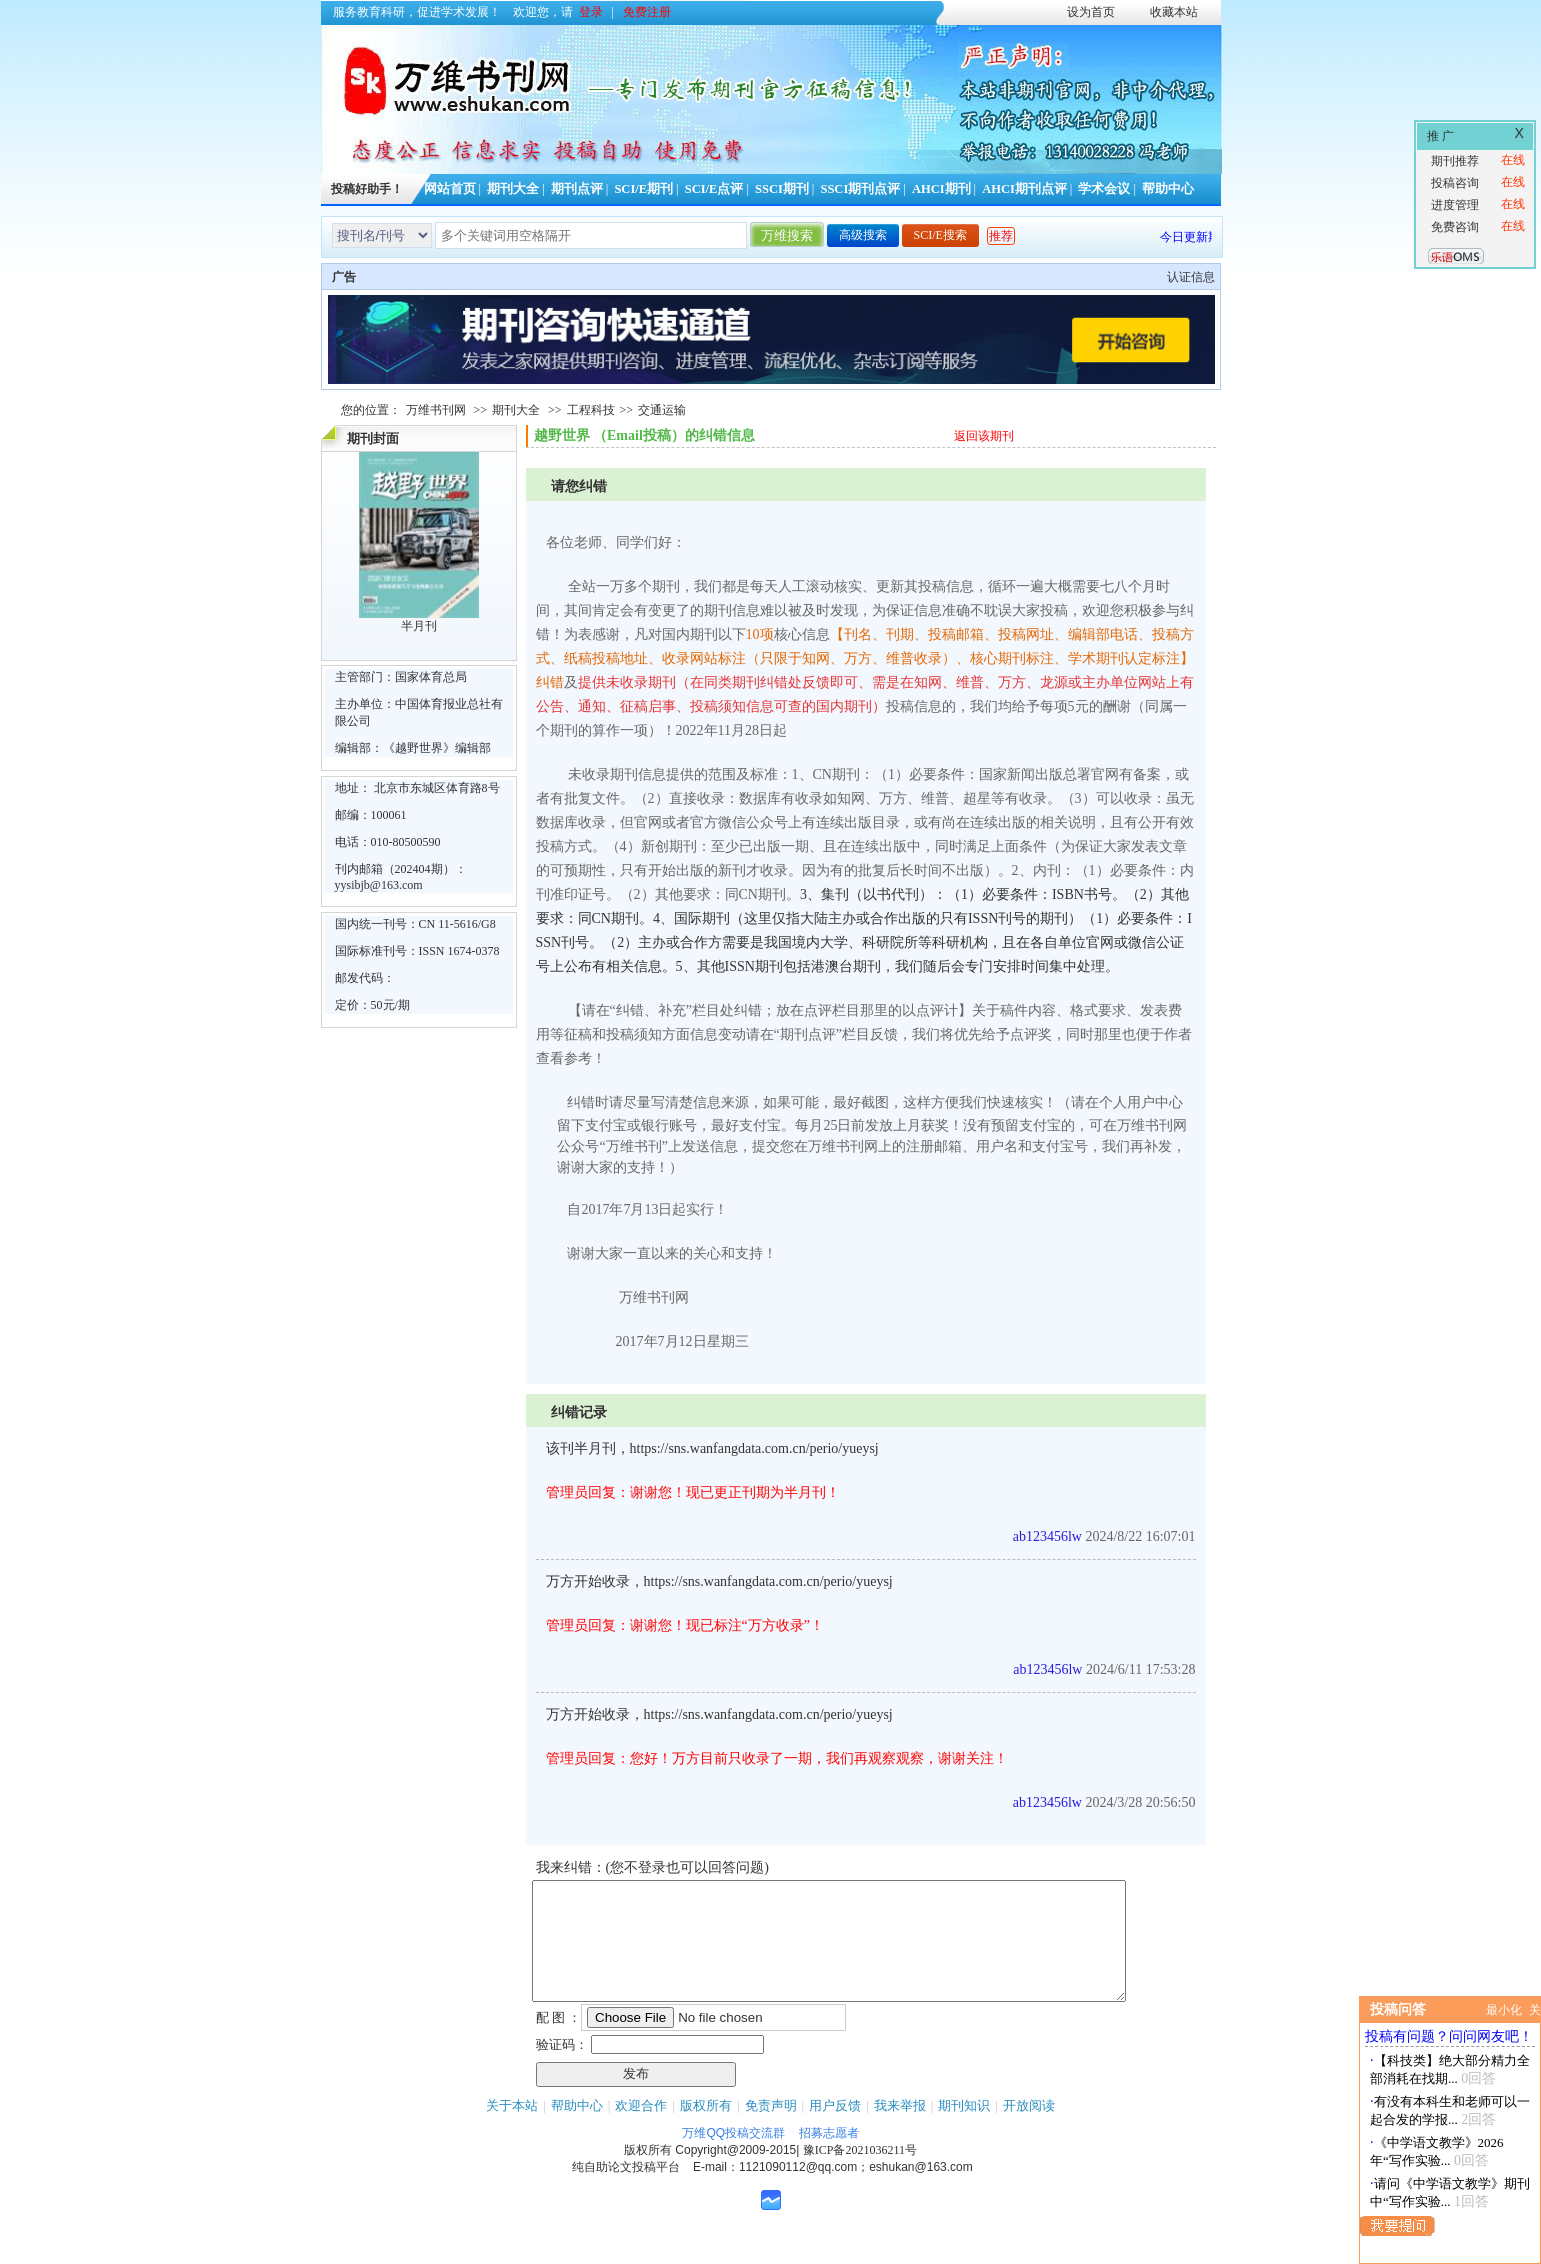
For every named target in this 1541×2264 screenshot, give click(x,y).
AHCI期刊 (941, 189)
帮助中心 (1168, 189)
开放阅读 (1029, 2129)
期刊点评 (577, 189)
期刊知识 (964, 2129)
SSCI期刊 (782, 189)
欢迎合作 (641, 2129)
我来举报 (900, 2129)
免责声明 (771, 2129)
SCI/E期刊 (643, 189)
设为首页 (1091, 12)
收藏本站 (1174, 12)
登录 (591, 12)
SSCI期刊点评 (860, 189)
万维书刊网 (436, 410)
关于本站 (512, 2129)
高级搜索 (863, 235)
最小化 (1504, 2010)
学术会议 (1104, 189)
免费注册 (647, 12)
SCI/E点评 (714, 189)
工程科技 (591, 410)
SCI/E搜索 (940, 235)
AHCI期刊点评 (1024, 189)
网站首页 (450, 189)
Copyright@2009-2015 (735, 2174)
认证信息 (1191, 277)
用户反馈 (835, 2129)
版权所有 (706, 2129)
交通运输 (662, 410)
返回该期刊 (984, 436)
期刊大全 (513, 189)
